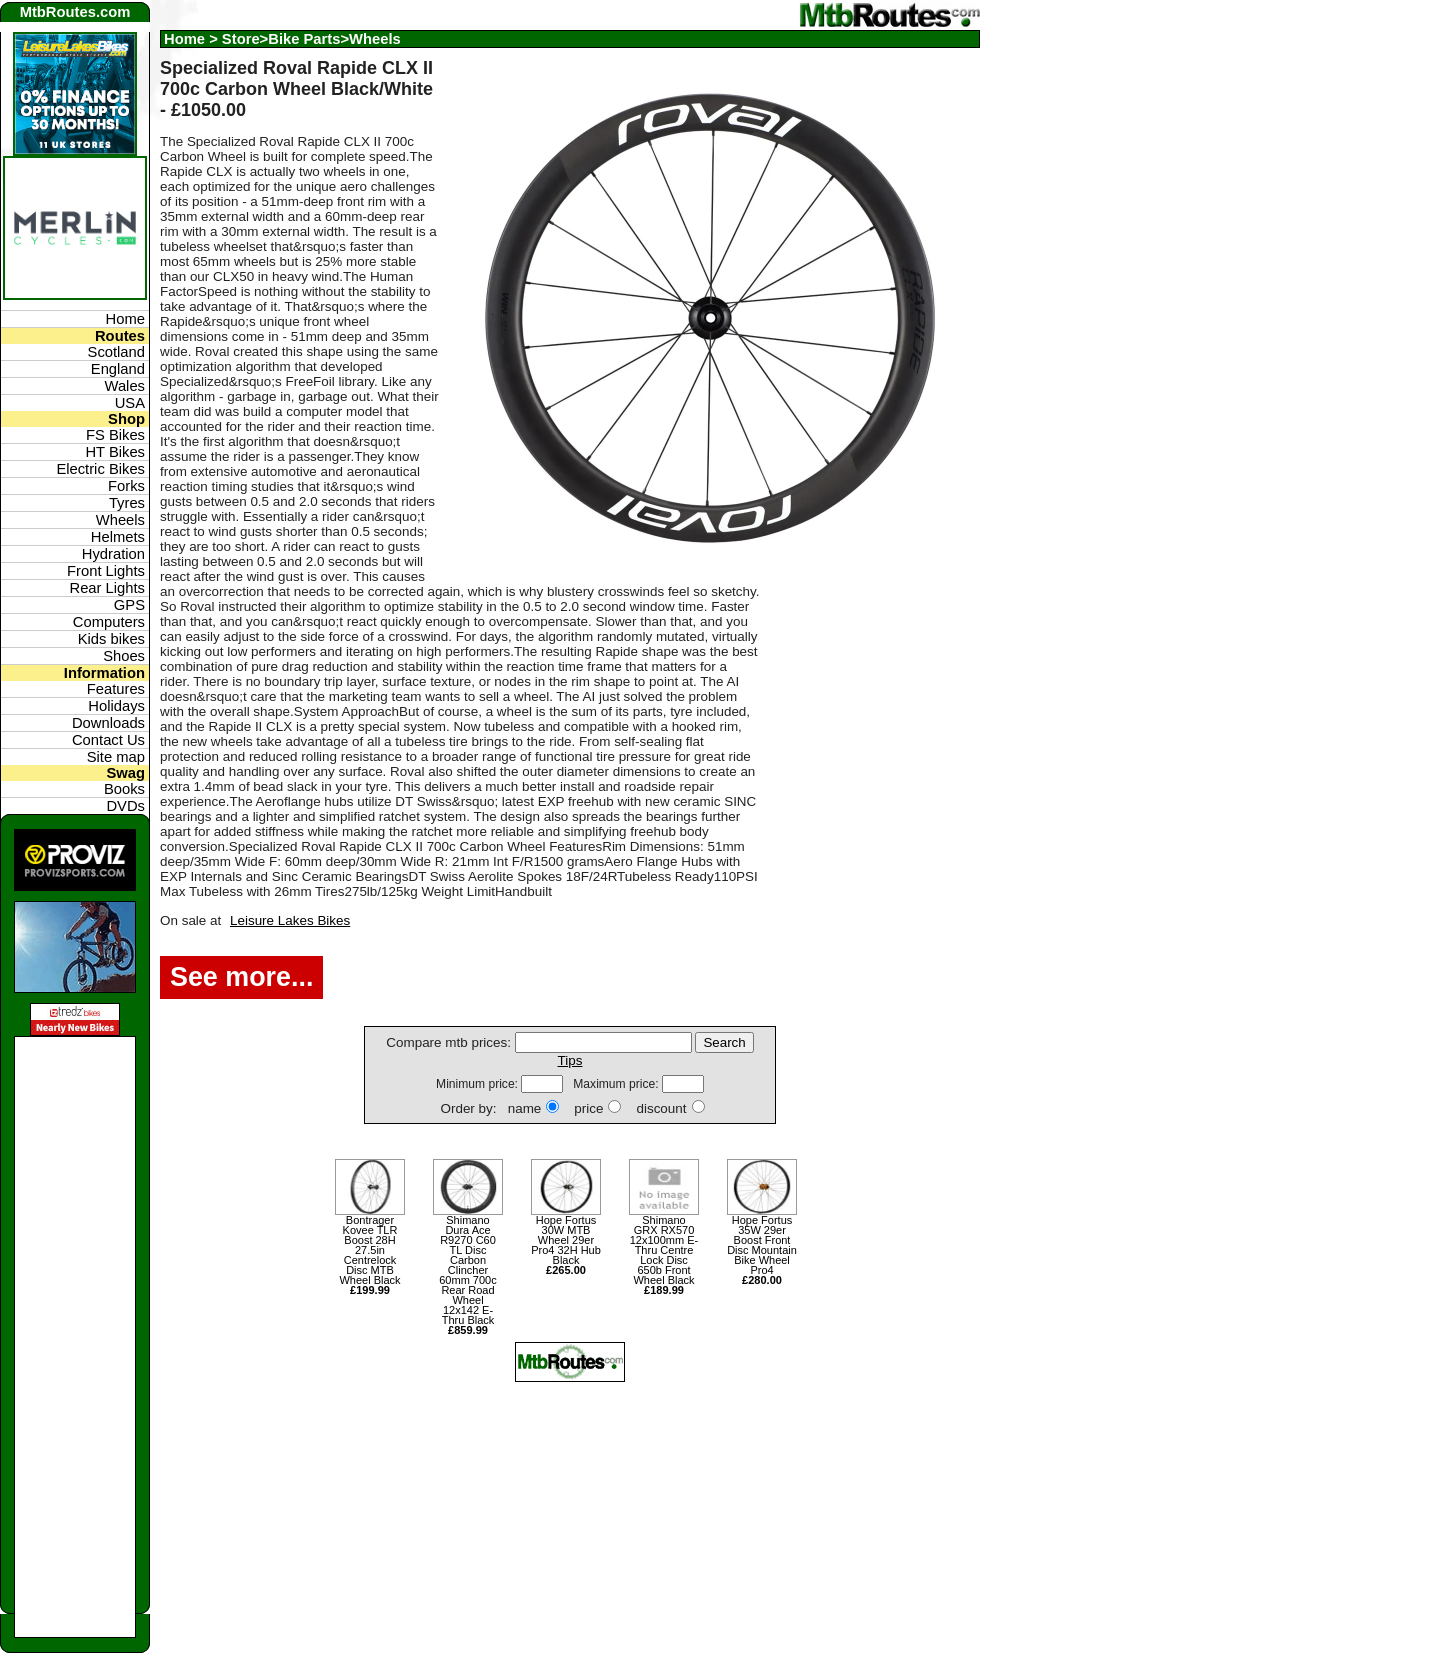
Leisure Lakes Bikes (290, 920)
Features (116, 689)
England (118, 369)
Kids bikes (111, 639)
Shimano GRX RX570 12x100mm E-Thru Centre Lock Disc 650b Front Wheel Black (664, 1255)
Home (184, 39)
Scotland (116, 352)
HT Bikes (115, 452)
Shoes (124, 656)
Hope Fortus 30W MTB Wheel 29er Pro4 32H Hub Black (566, 1245)
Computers (109, 622)
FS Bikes (115, 435)
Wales (125, 386)
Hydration (113, 554)
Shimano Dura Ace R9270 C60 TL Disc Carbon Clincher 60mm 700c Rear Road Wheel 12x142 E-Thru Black (467, 1275)
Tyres (127, 503)
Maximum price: (617, 1084)
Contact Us (108, 740)
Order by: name (490, 1108)
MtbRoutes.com (75, 12)
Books (124, 789)
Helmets (118, 537)
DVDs (125, 806)
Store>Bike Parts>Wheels (311, 39)
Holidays (116, 706)
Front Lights (106, 571)
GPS (129, 605)
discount (661, 1108)
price (588, 1108)
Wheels (120, 520)
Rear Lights (107, 588)
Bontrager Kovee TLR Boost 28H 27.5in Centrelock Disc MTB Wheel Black (369, 1255)
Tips (570, 1060)
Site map (116, 757)
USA (130, 403)
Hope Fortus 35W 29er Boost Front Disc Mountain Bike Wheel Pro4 (762, 1250)
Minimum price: (478, 1084)
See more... (241, 977)
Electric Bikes (100, 469)
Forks (126, 486)
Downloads (108, 723)
